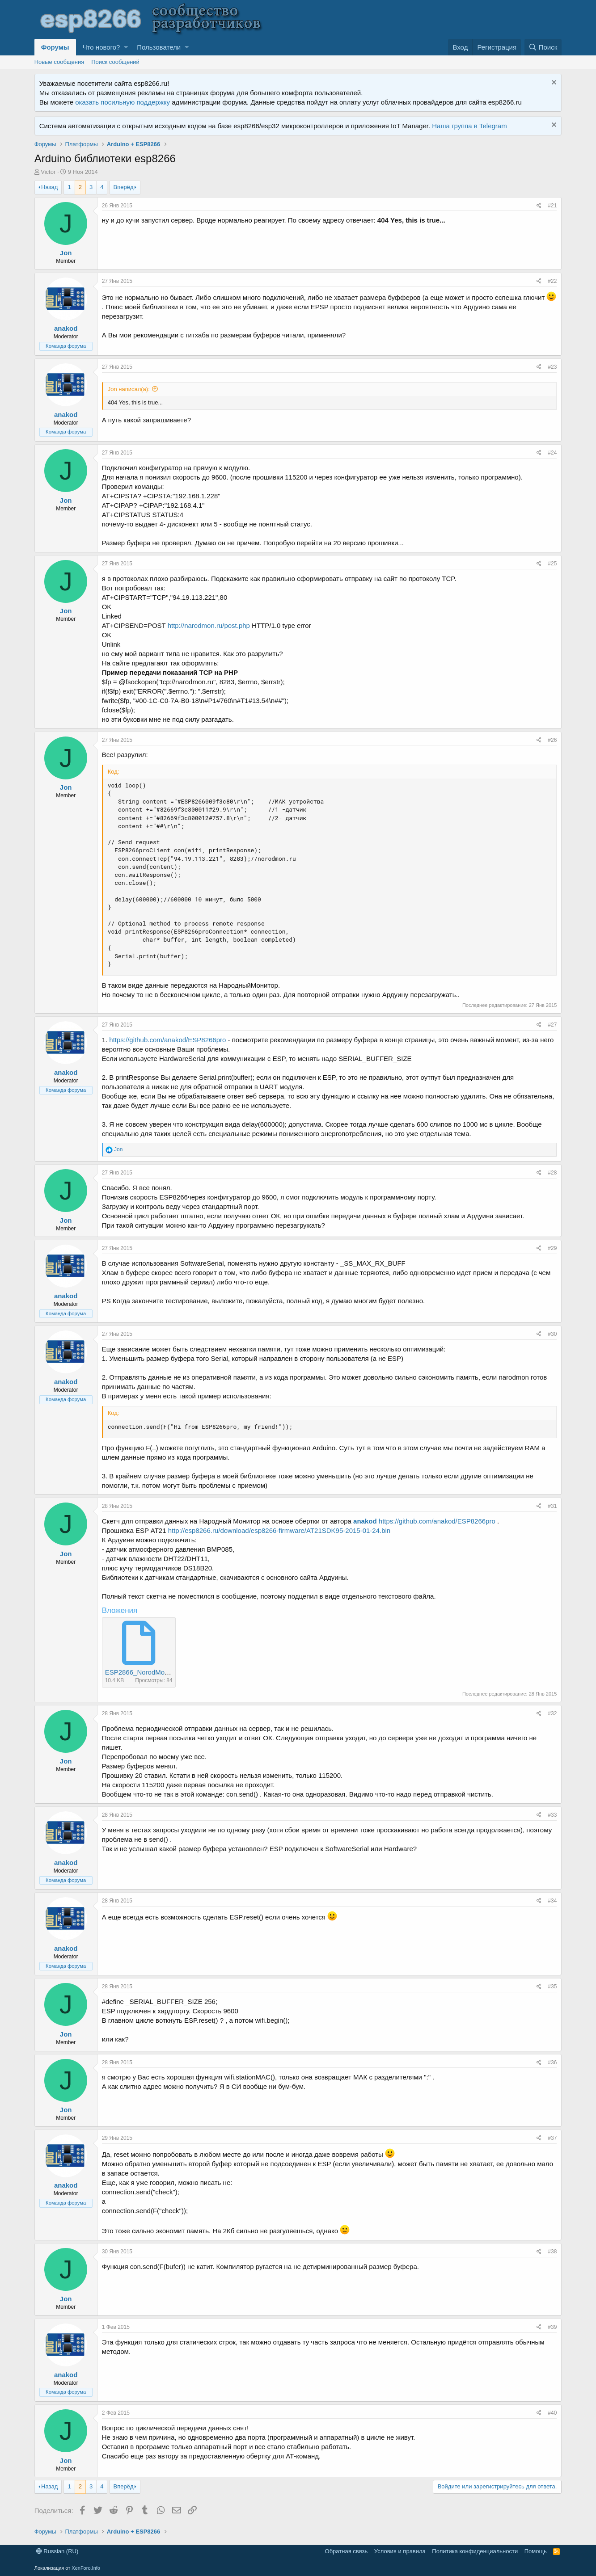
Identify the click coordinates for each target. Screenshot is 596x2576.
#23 (552, 367)
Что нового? (101, 47)
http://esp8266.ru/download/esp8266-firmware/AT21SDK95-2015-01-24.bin (279, 1530)
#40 (552, 2413)
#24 (552, 453)
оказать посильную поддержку (122, 102)
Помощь (535, 2551)
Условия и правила (400, 2551)
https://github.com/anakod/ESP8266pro (167, 1040)
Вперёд (124, 187)
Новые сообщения (59, 62)
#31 (552, 1506)
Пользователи (159, 47)
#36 (552, 2062)
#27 (552, 1025)
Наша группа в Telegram (469, 126)
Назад (49, 187)
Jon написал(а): (129, 389)
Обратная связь (346, 2551)
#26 (552, 740)
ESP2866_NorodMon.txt (141, 1672)
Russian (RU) (57, 2551)
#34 (552, 1901)
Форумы (55, 47)
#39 (552, 2327)
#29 (552, 1248)
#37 (552, 2138)
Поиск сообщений (115, 62)
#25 (552, 563)
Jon (66, 253)
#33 (552, 1815)
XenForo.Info (86, 2568)
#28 (552, 1173)
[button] (126, 47)
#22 (552, 281)
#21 (552, 205)
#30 (552, 1334)
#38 (552, 2251)
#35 (552, 1986)
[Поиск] (543, 47)
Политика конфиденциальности (475, 2551)
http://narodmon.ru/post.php (209, 625)
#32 (552, 1713)
